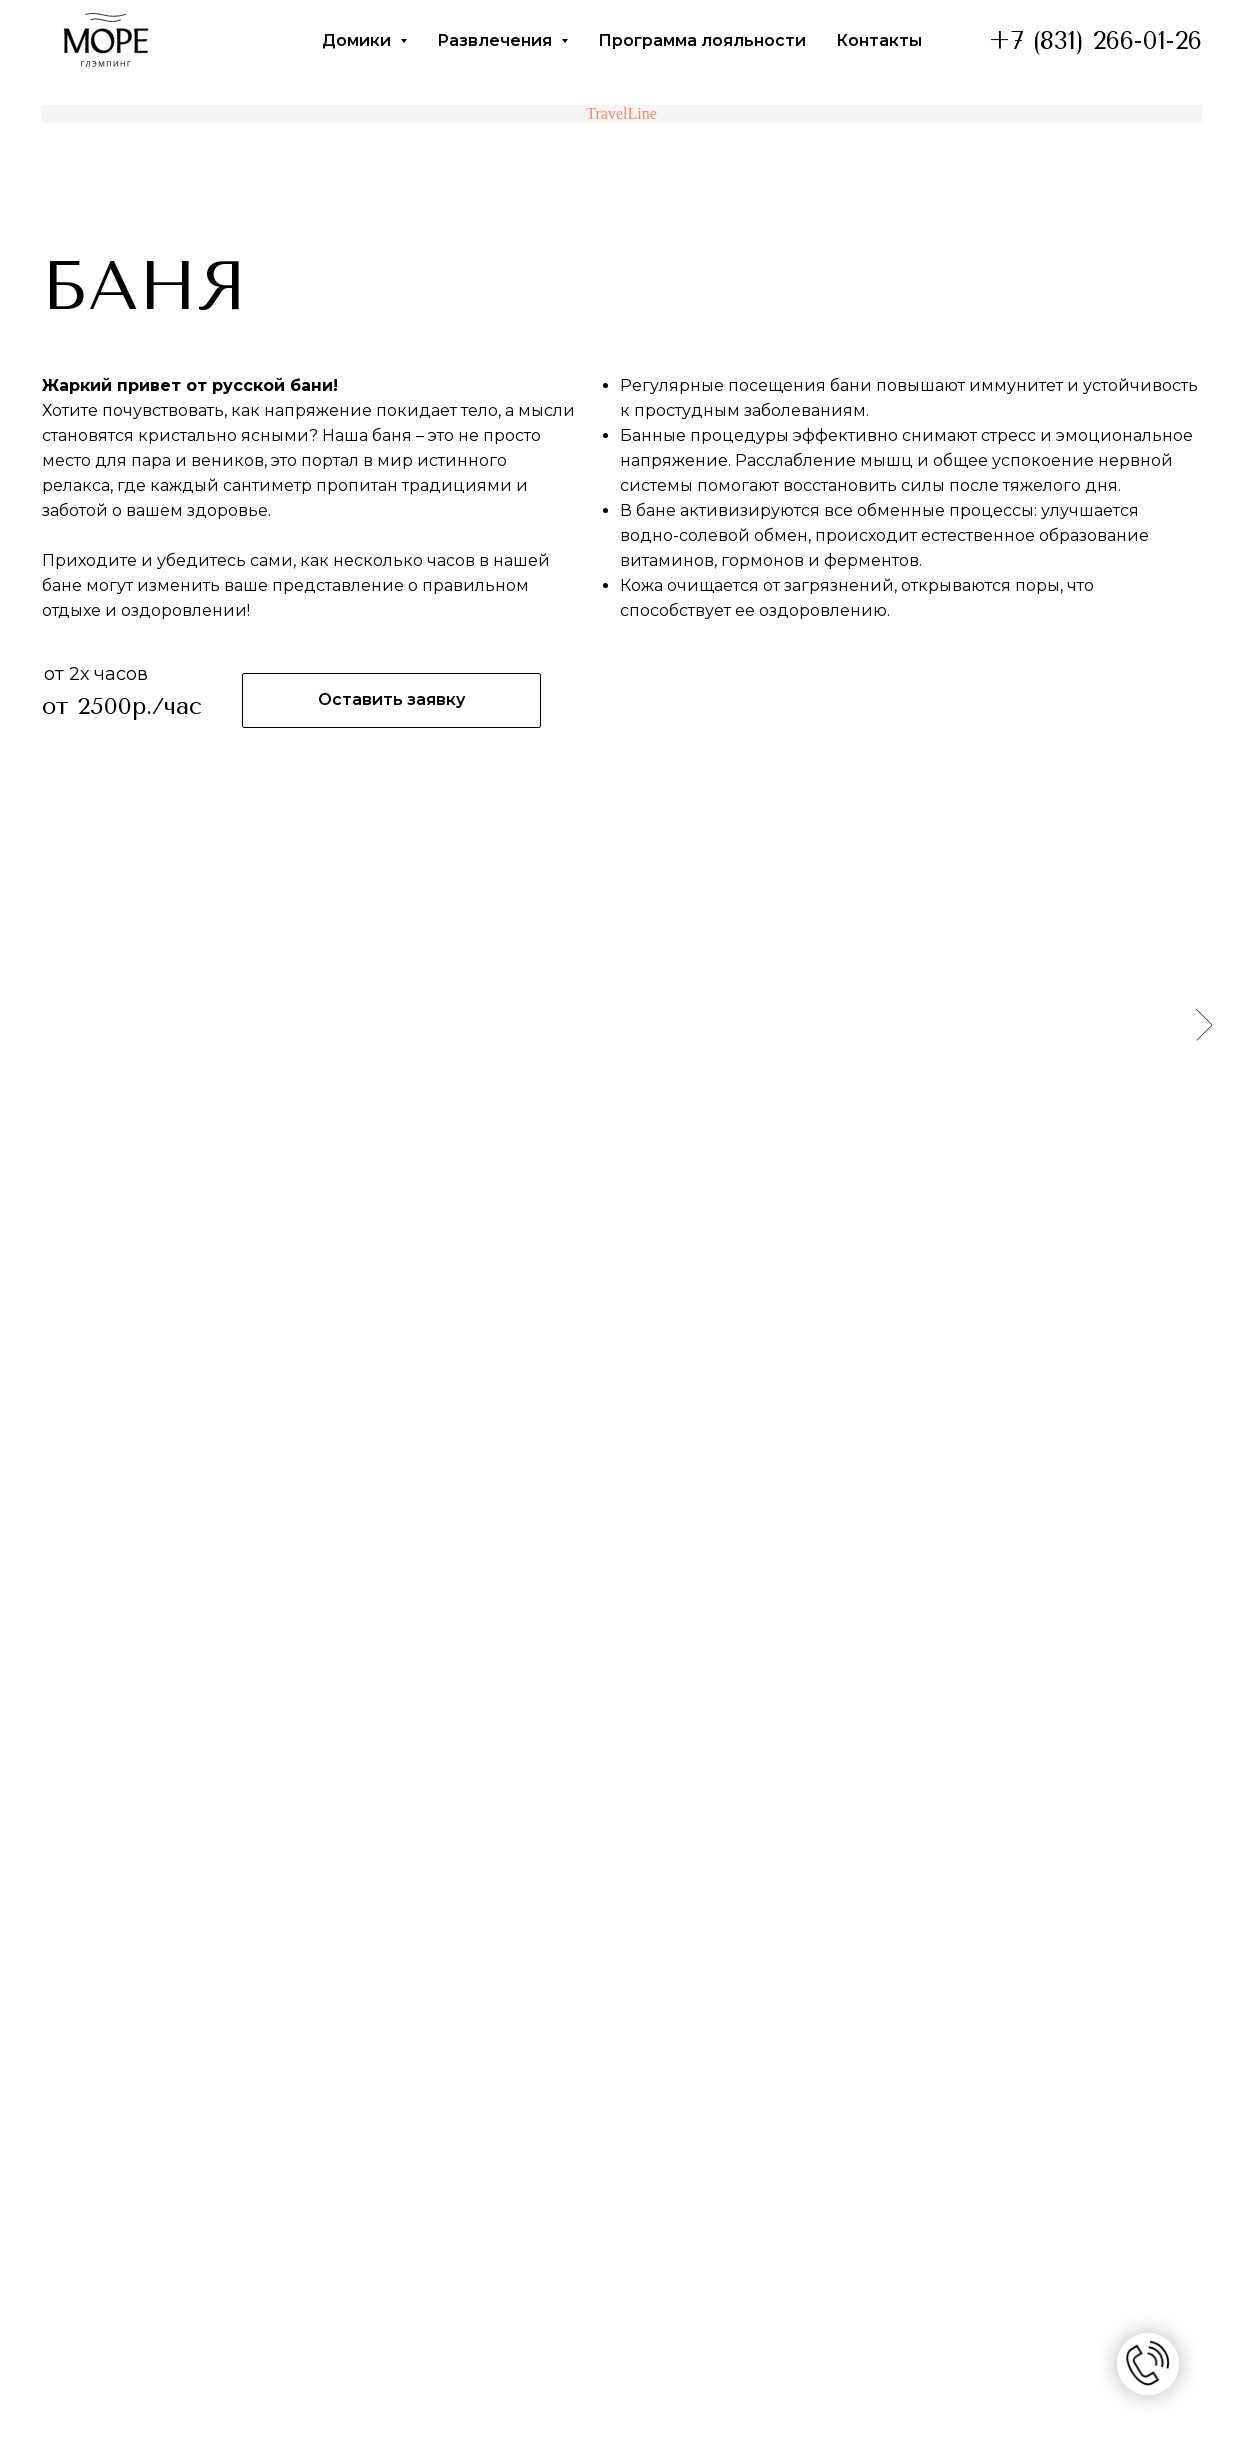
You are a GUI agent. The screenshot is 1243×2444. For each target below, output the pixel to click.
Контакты (879, 40)
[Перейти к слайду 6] (667, 1241)
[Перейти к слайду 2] (595, 1241)
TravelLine (621, 113)
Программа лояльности (702, 40)
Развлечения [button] (496, 40)
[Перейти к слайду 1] (577, 1241)
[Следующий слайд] (1204, 1024)
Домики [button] (358, 40)
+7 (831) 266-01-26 (1095, 40)
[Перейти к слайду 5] (649, 1241)
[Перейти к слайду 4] (631, 1241)
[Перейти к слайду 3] (613, 1241)
